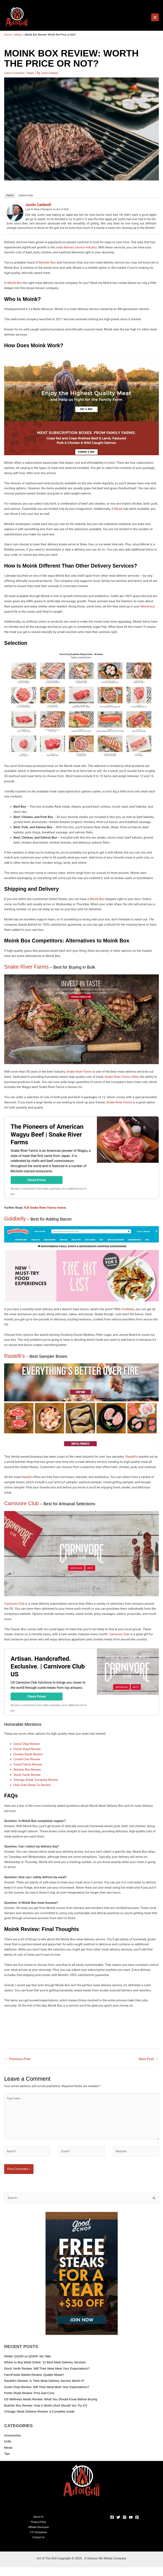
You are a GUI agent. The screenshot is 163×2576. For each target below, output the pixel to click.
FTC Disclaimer (38, 2541)
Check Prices (36, 1193)
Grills (8, 2450)
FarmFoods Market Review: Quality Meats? (36, 2383)
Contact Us (38, 2546)
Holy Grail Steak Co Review (32, 1794)
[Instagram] (124, 2526)
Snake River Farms (22, 980)
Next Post (148, 2068)
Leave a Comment (16, 87)
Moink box (147, 620)
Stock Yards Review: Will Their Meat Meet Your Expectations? (49, 2377)
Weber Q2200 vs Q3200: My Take (29, 2365)
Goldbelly (12, 1231)
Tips (7, 2462)
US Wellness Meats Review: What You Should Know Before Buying (53, 2408)
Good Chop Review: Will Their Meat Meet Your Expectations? (49, 2395)
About (9, 209)
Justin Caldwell (38, 219)
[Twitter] (118, 2526)
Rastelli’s (12, 1366)
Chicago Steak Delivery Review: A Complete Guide (41, 2420)
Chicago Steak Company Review (36, 1789)
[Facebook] (112, 2526)
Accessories (13, 2444)
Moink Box (14, 297)
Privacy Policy (38, 2531)
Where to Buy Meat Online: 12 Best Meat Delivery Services (47, 2371)
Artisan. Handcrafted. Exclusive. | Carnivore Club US (48, 1675)
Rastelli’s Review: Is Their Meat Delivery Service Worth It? (47, 2389)
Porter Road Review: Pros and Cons (31, 2401)
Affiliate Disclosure (38, 2536)
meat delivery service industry (76, 261)
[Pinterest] (137, 2526)
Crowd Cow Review (27, 1768)
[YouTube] (131, 2526)
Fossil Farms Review (28, 1773)
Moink (118, 523)
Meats (36, 87)
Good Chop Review (27, 1753)
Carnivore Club (18, 1513)
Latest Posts (25, 209)
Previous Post (18, 2068)
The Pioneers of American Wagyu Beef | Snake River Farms (47, 1147)
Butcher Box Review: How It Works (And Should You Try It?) (48, 2414)
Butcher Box (47, 276)
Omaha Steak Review (28, 1763)
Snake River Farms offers (122, 1090)
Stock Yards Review (27, 1783)
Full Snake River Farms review (45, 1220)
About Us (38, 2525)
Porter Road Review (27, 1758)
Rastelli (27, 1487)
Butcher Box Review (27, 1778)
